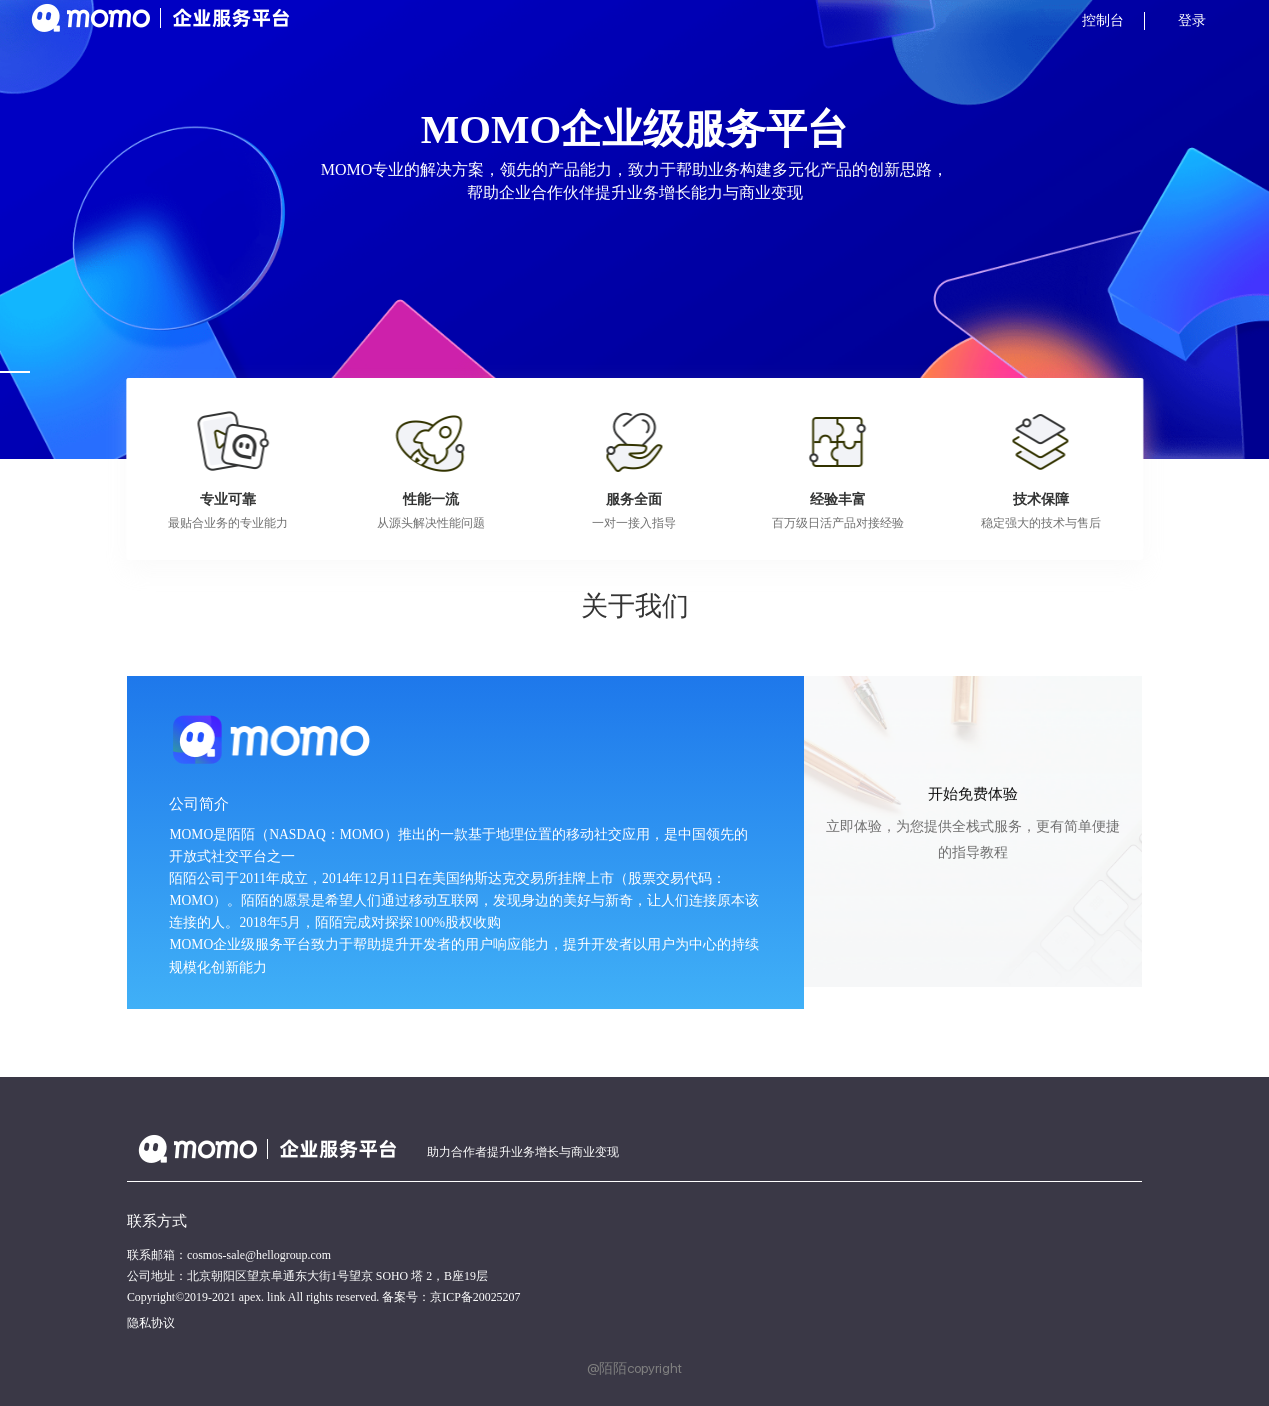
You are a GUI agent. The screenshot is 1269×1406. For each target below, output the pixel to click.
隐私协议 (151, 1323)
